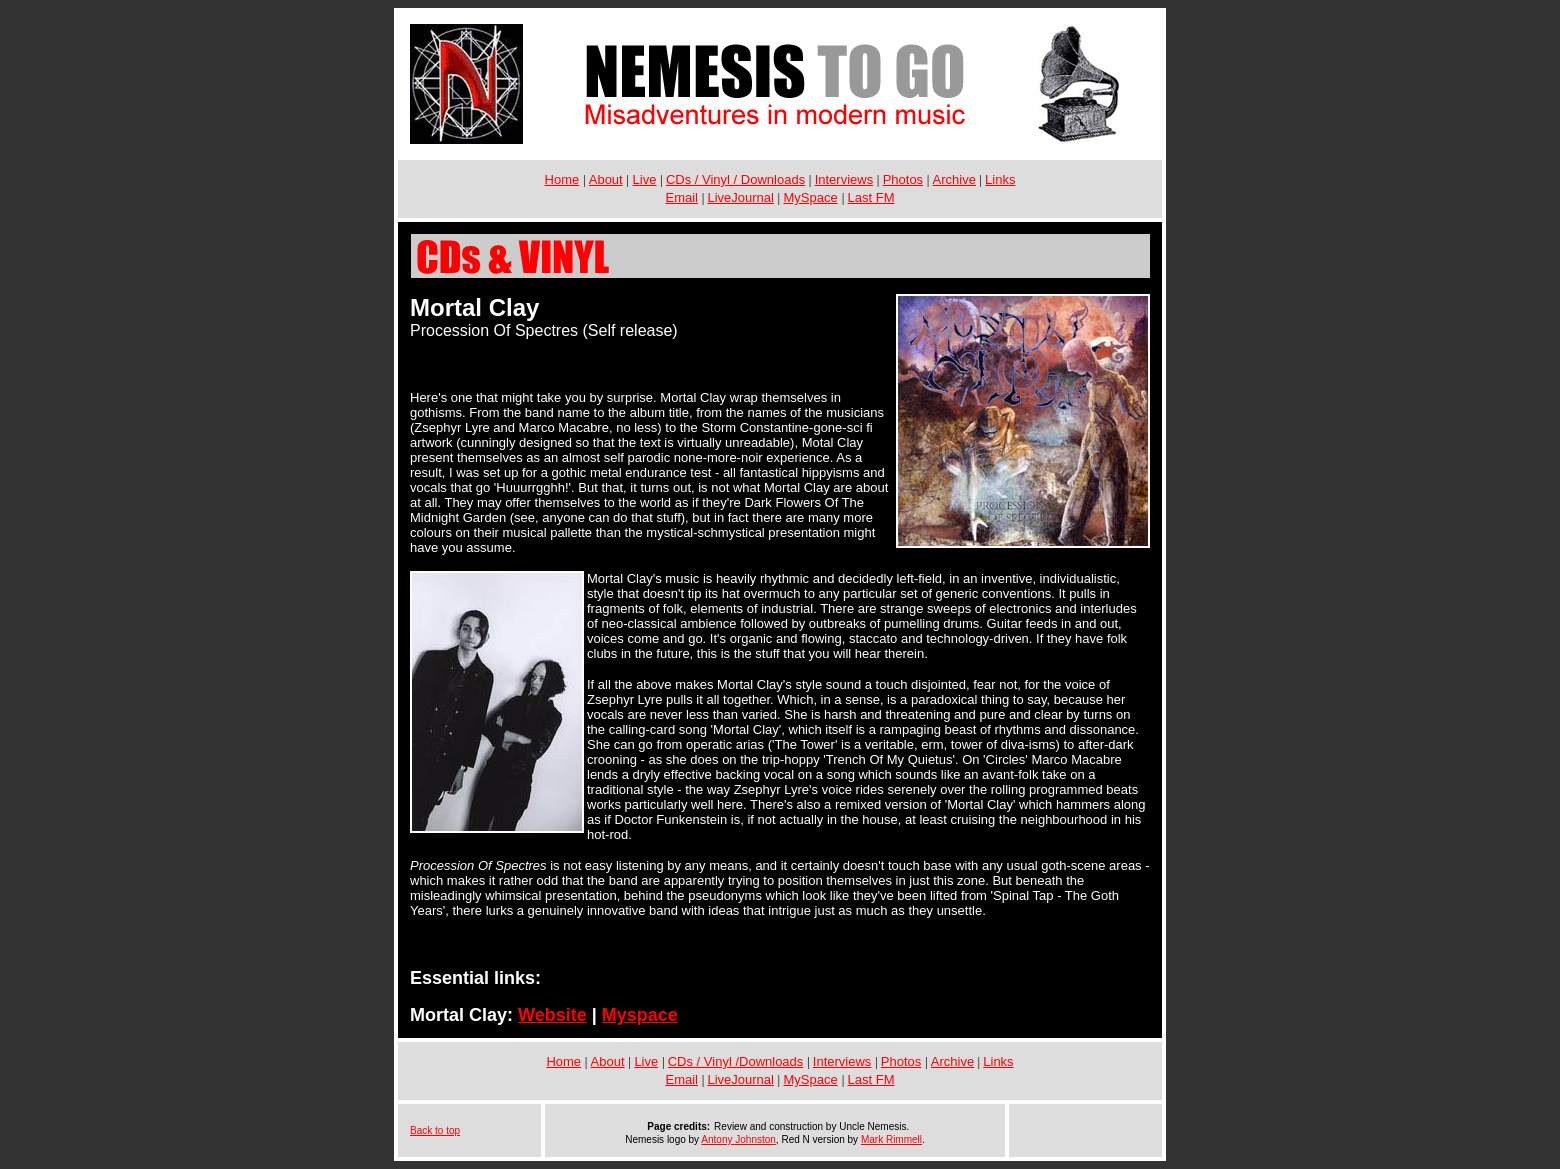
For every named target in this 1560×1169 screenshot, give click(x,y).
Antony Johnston (738, 1139)
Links (1000, 179)
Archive (954, 179)
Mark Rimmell (891, 1139)
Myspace (640, 1015)
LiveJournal (740, 197)
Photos (903, 179)
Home (562, 179)
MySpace (810, 197)
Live (645, 179)
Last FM (871, 197)
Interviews (844, 179)
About (606, 179)
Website (552, 1015)
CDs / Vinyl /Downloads (736, 1061)
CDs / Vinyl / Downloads (735, 179)
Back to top (435, 1130)
